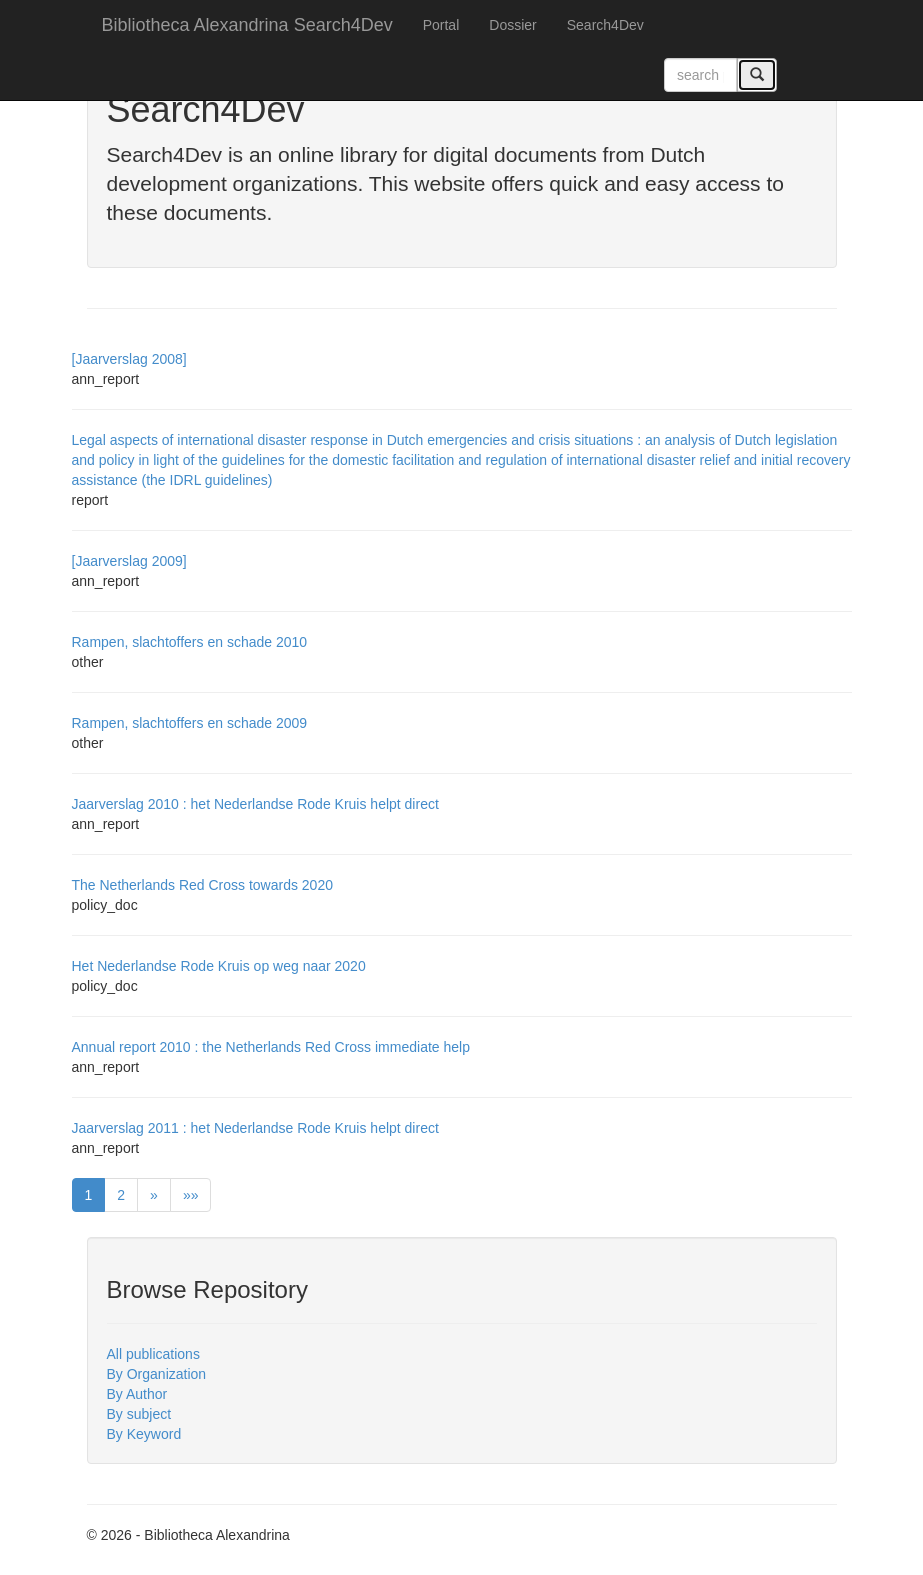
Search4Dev (605, 25)
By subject (139, 1414)
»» (191, 1195)
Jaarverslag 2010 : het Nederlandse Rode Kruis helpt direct (255, 804)
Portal (441, 25)
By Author (137, 1394)
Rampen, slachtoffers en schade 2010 (190, 642)
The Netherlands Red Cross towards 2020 (202, 885)
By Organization (157, 1374)
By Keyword (144, 1434)
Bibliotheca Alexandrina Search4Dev (247, 25)
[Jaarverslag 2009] (129, 561)
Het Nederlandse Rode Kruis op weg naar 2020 (219, 966)
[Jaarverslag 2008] (129, 359)
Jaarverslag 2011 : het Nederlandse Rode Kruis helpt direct (255, 1128)
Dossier (512, 25)
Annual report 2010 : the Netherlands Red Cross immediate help (271, 1047)
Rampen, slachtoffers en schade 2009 (190, 723)
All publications (153, 1354)
